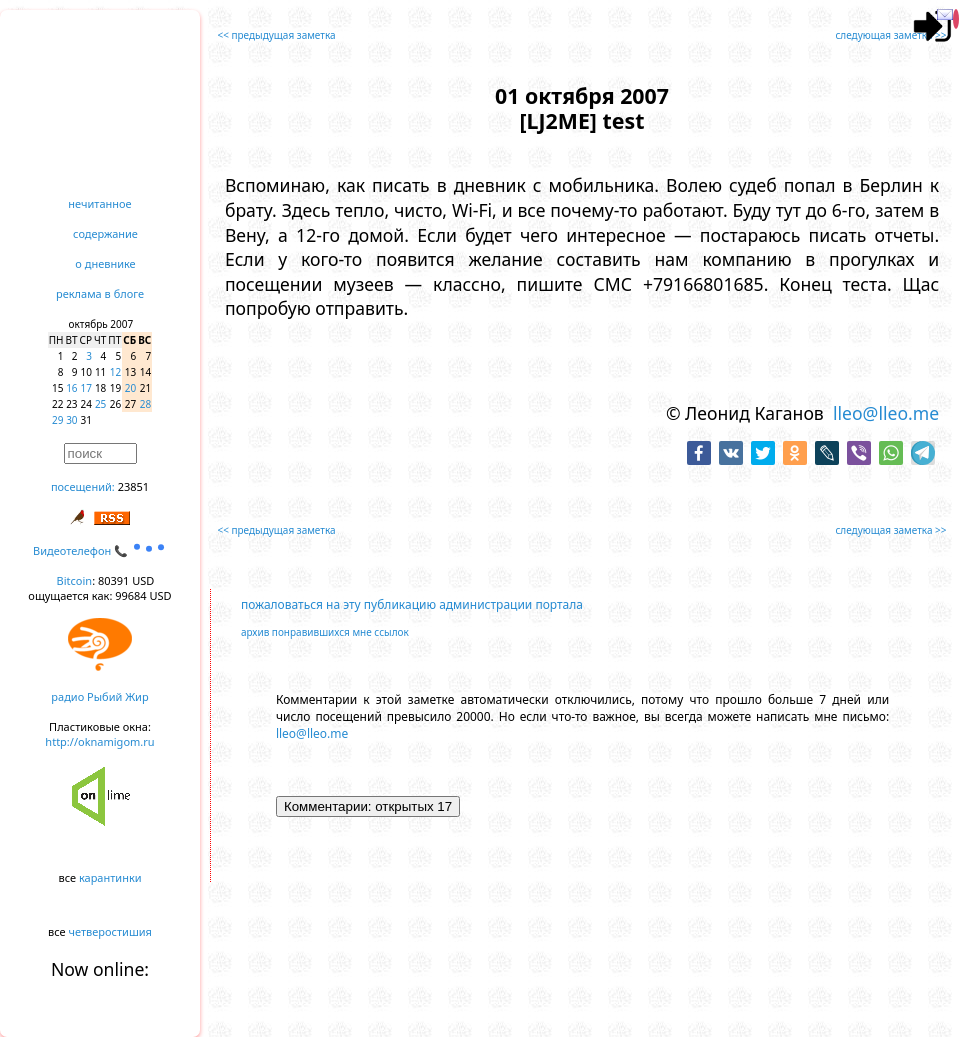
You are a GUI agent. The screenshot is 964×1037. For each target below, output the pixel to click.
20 (130, 388)
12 (115, 372)
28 (145, 404)
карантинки (110, 877)
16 (71, 388)
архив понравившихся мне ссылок (325, 632)
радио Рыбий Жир (99, 696)
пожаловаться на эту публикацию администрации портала (412, 604)
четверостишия (110, 931)
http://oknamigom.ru (99, 741)
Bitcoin (75, 580)
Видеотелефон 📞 (100, 550)
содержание (105, 233)
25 (100, 404)
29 (57, 420)
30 (71, 420)
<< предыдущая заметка (276, 35)
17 (86, 388)
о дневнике (105, 263)
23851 (133, 486)
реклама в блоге (100, 293)
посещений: (83, 486)
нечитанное (99, 203)
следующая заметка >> (890, 35)
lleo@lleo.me (886, 413)
